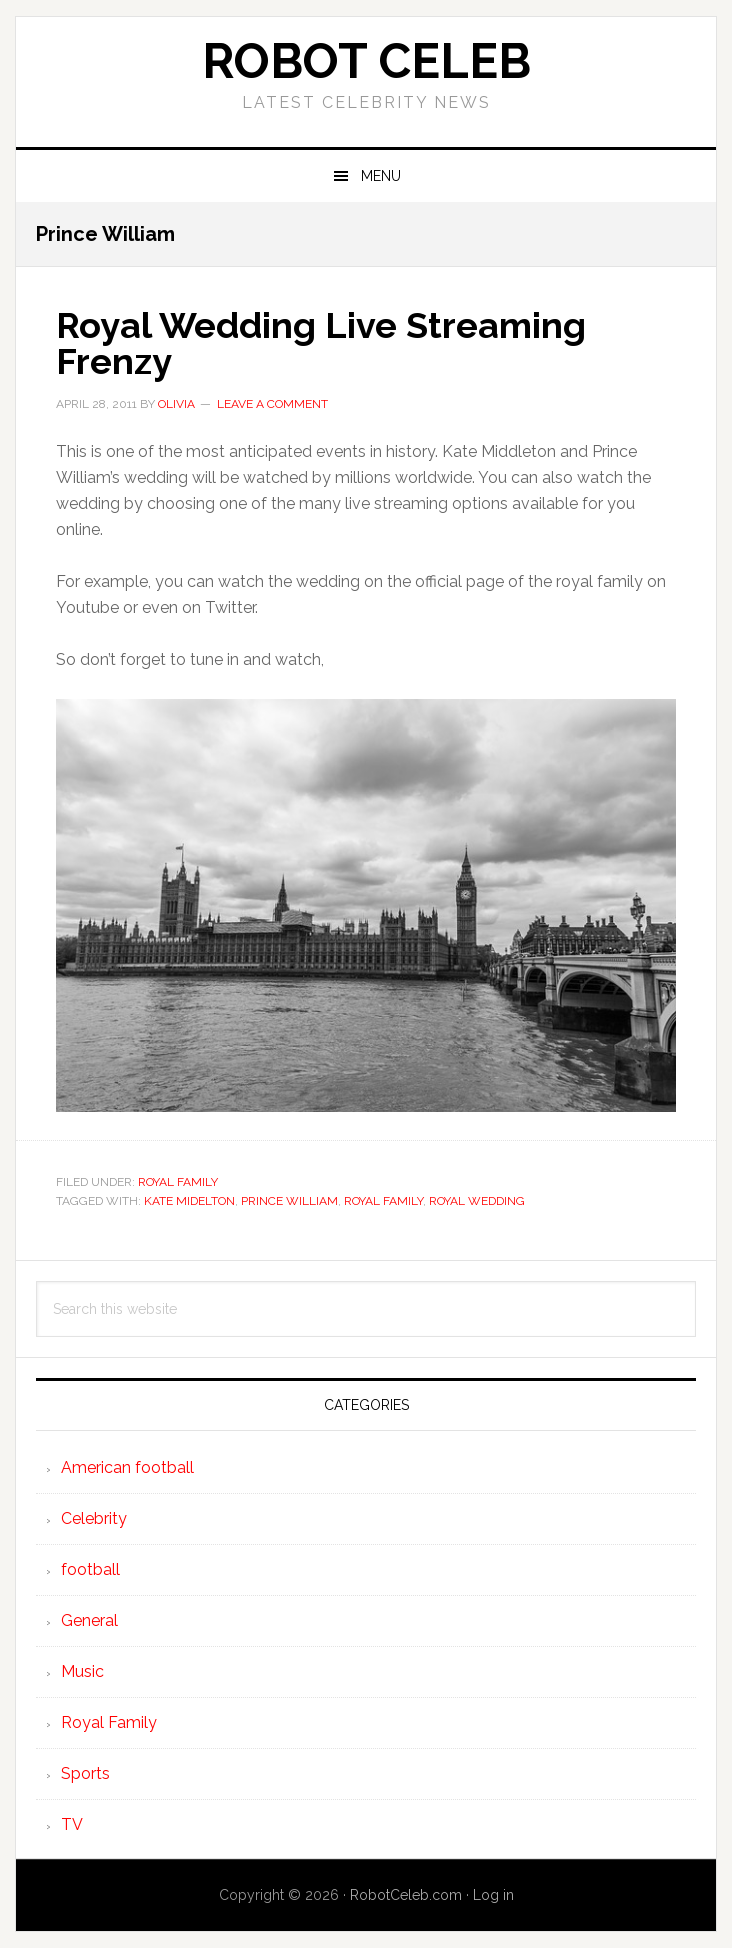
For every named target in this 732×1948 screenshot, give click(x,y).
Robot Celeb (366, 61)
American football (127, 1467)
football (90, 1569)
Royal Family (178, 1182)
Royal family (383, 1201)
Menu (381, 176)
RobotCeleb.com (406, 1895)
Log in (493, 1895)
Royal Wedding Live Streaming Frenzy (321, 343)
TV (72, 1824)
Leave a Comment (272, 404)
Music (82, 1671)
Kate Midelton (189, 1201)
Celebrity (94, 1518)
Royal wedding (477, 1201)
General (89, 1620)
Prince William (289, 1201)
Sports (85, 1773)
